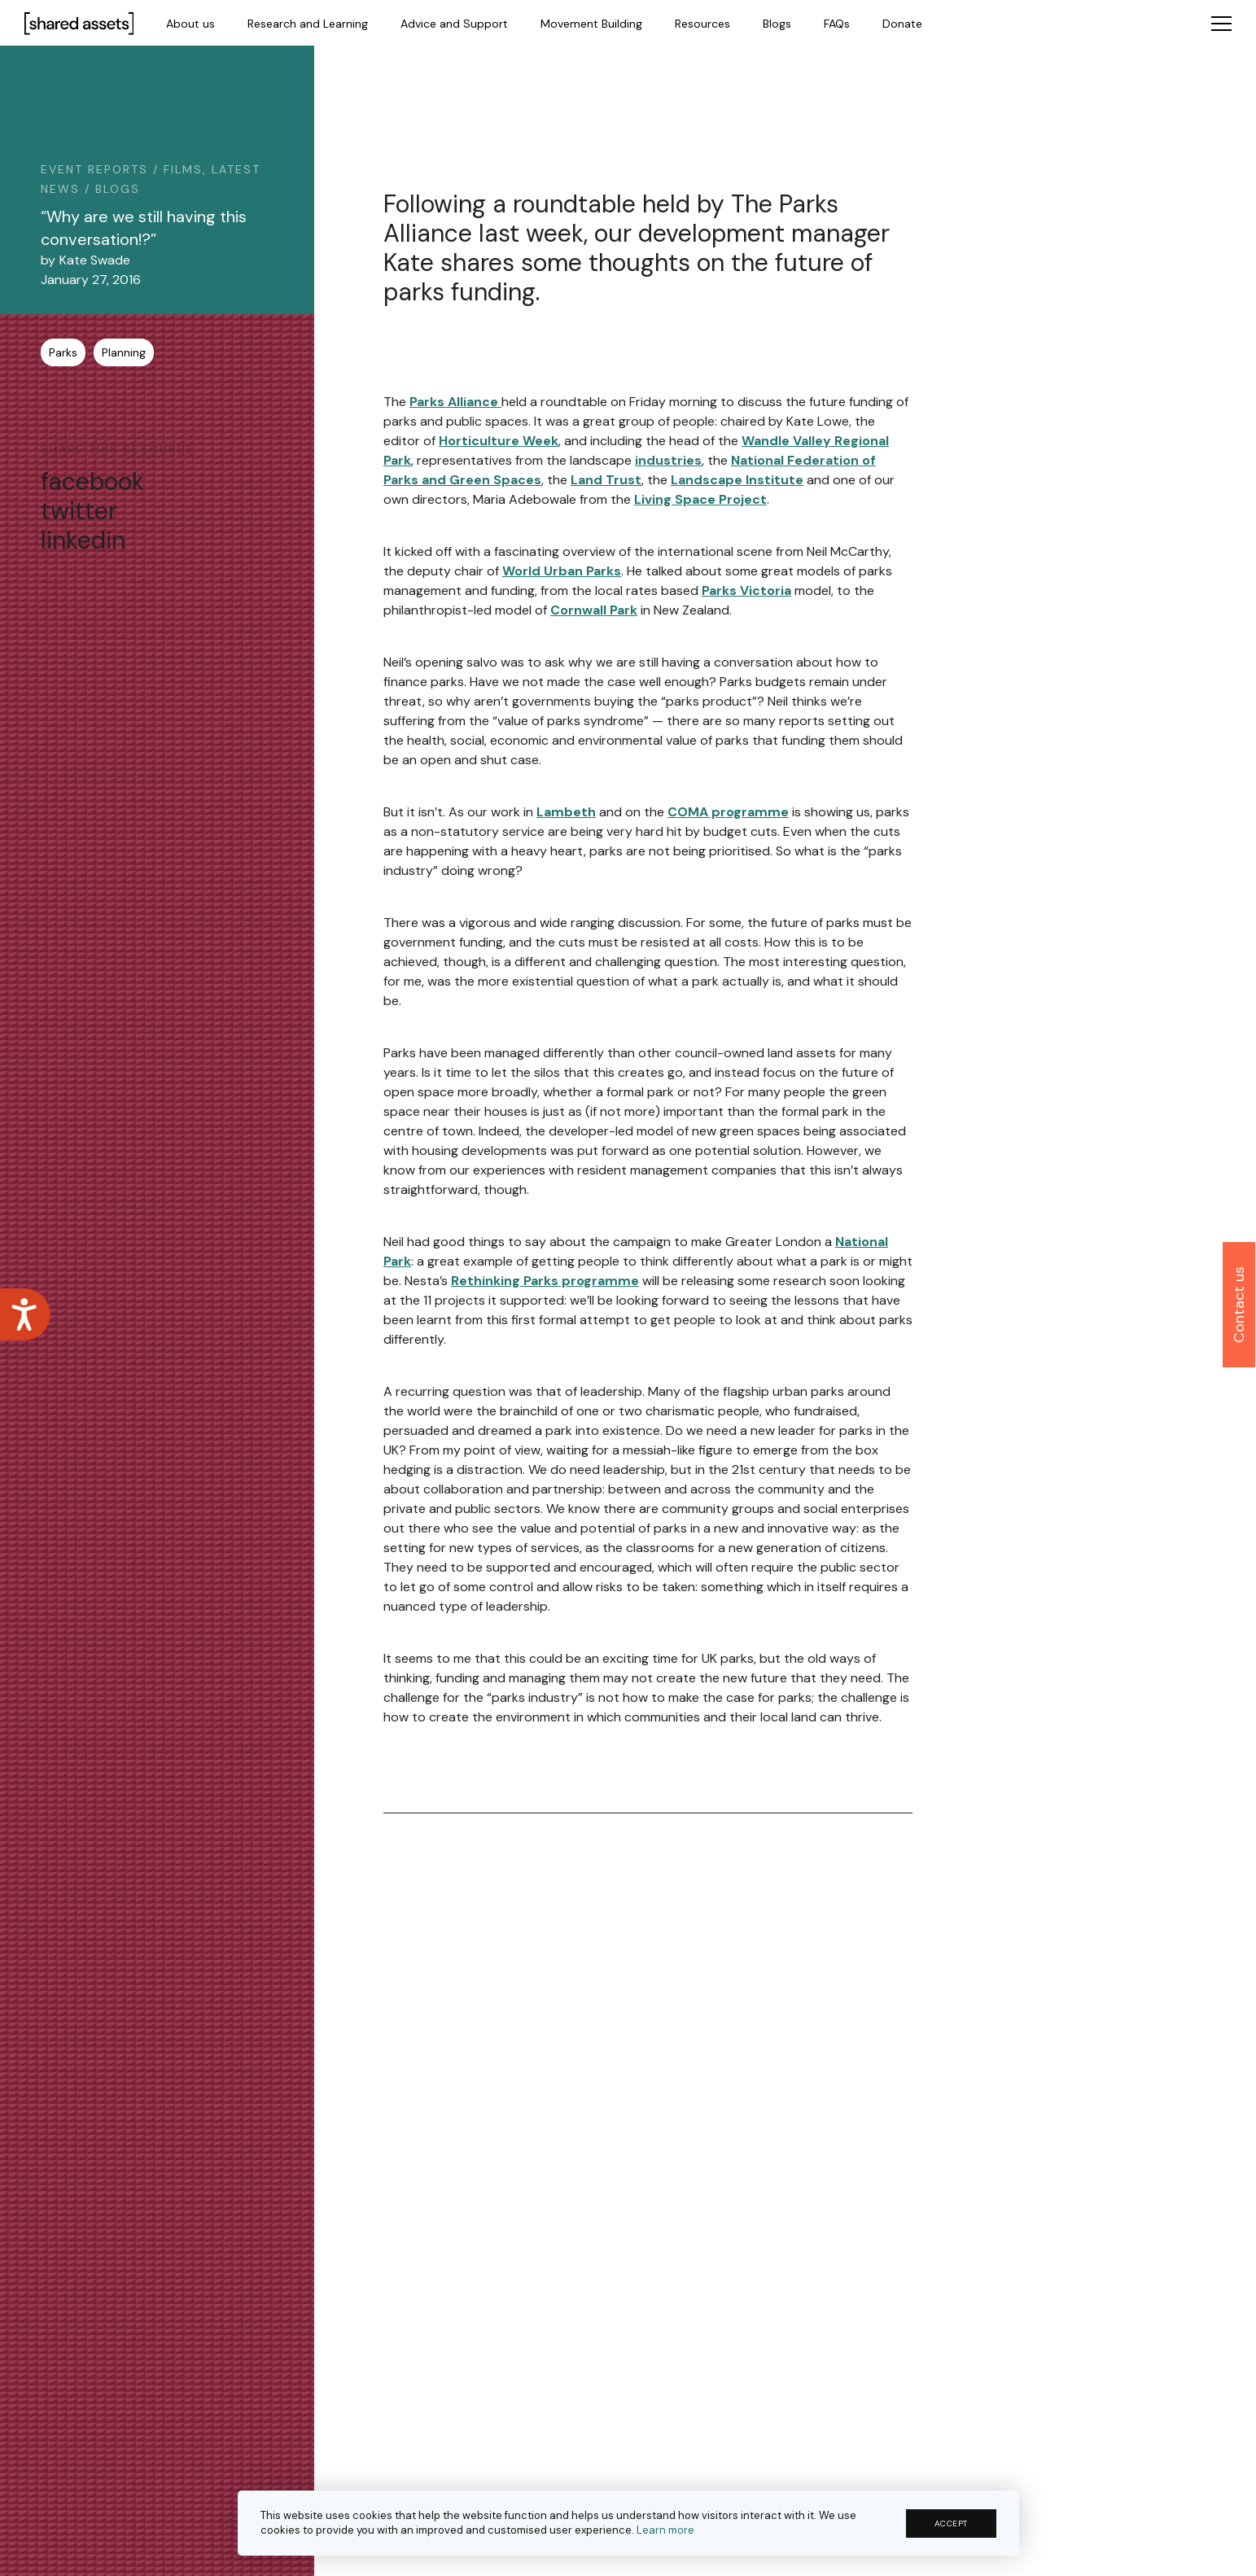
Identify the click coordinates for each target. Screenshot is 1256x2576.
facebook (92, 481)
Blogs (777, 23)
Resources (702, 23)
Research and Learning (307, 23)
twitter (79, 511)
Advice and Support (454, 23)
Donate (902, 23)
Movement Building (591, 23)
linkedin (83, 540)
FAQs (837, 23)
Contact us (1239, 1304)
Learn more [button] (665, 2530)
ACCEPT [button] (951, 2523)
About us (190, 23)
